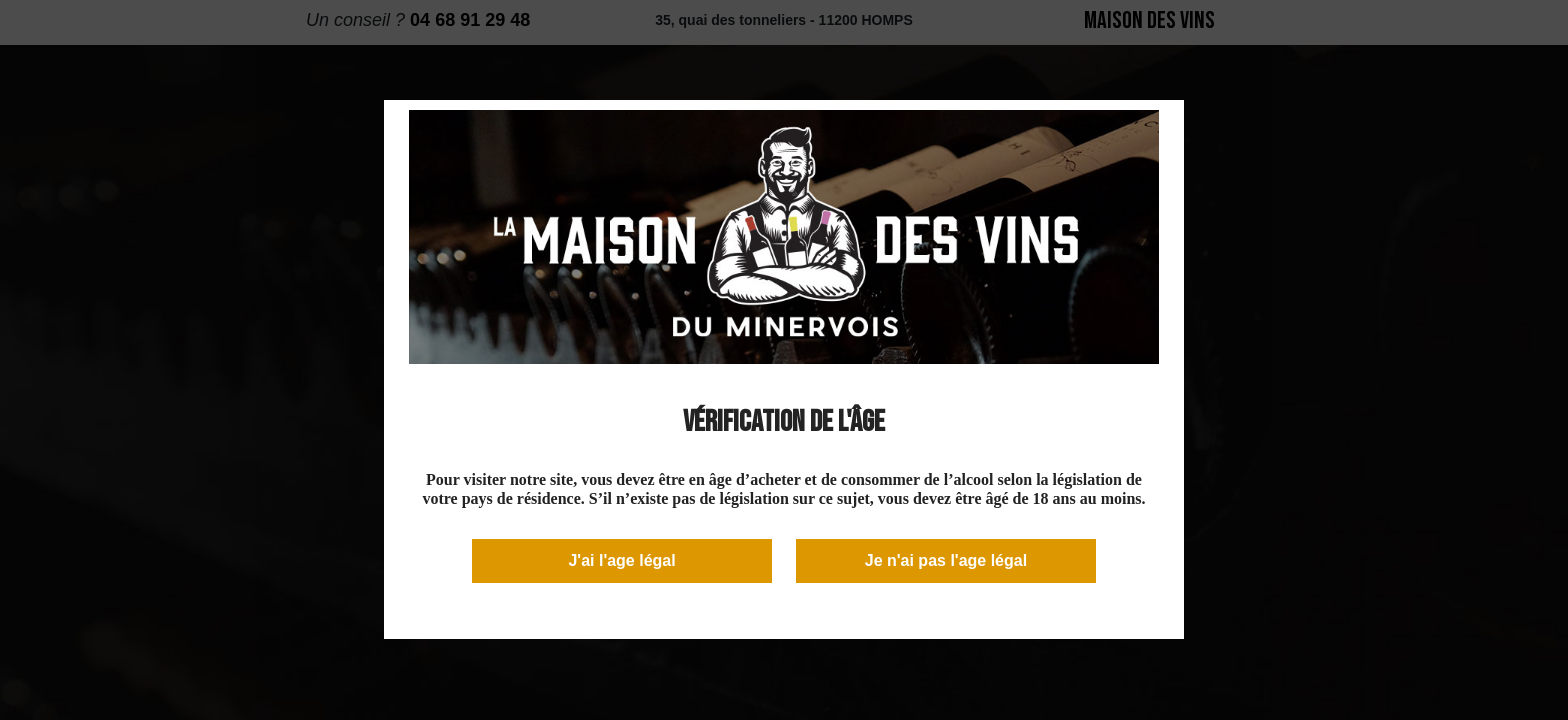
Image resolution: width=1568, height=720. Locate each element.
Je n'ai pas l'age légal (946, 560)
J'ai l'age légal (621, 560)
